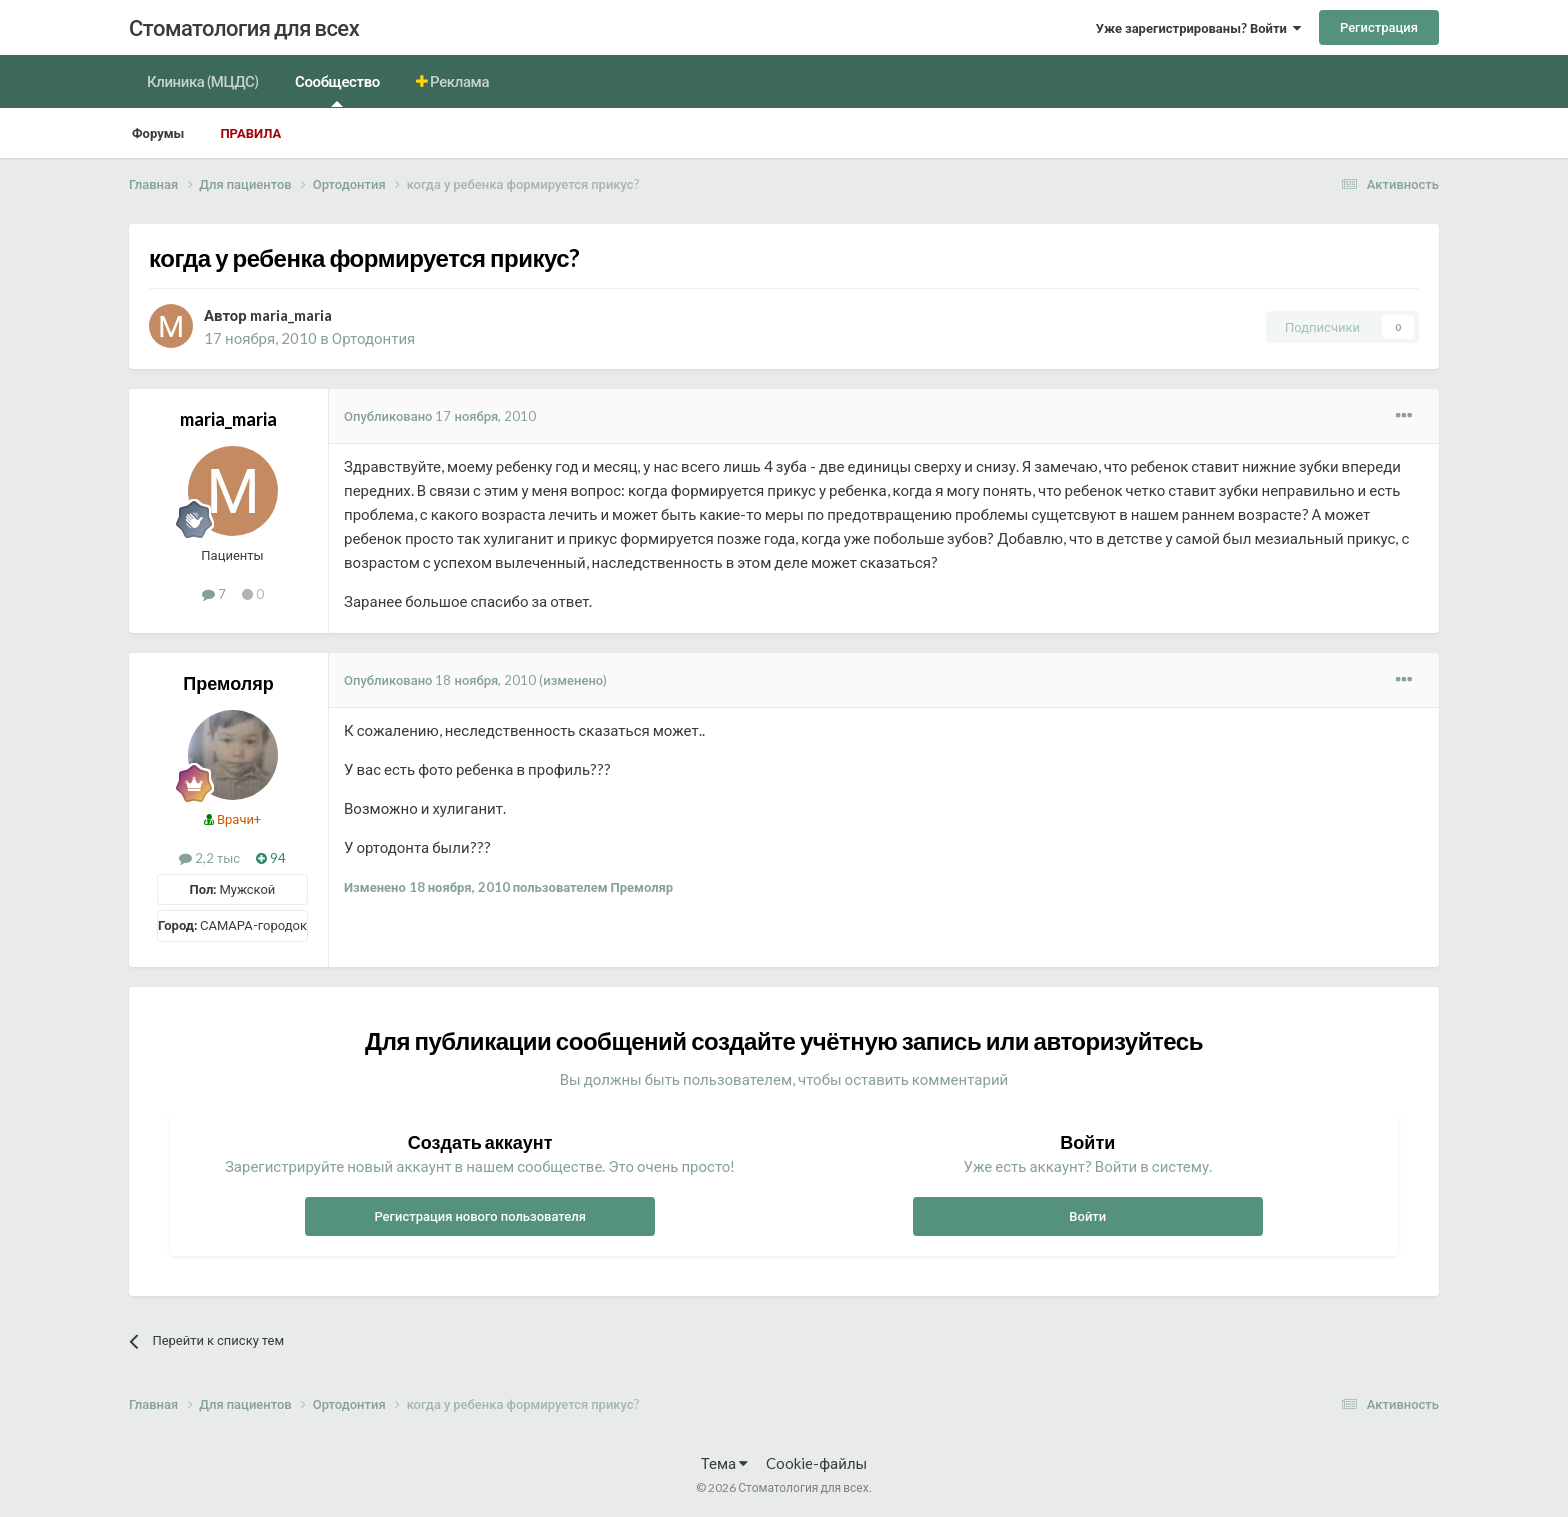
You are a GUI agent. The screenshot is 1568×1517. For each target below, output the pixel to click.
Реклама (459, 81)
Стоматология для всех (244, 27)
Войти (1087, 1216)
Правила (250, 133)
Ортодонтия (373, 338)
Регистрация (1379, 27)
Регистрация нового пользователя (480, 1216)
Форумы (158, 133)
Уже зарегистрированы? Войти (1198, 28)
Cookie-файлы (816, 1463)
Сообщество (337, 89)
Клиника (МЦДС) (203, 81)
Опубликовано (440, 416)
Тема (724, 1463)
